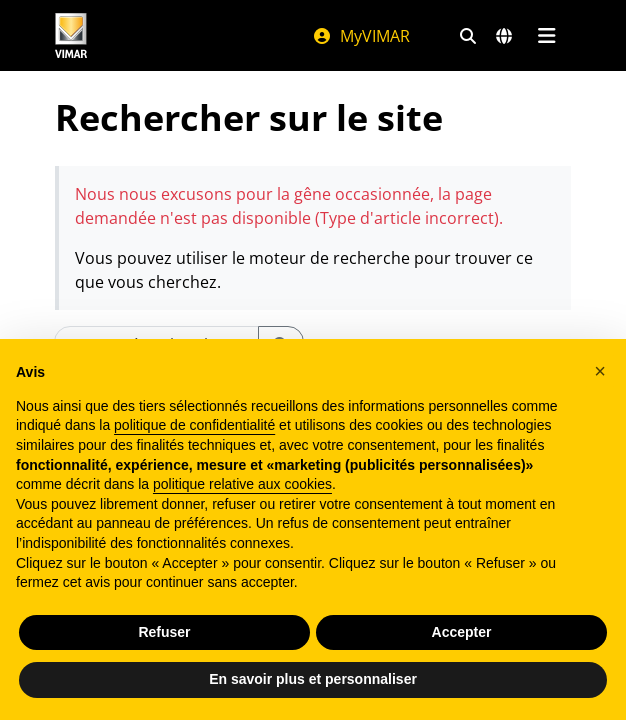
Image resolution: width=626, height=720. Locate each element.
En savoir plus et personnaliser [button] (313, 679)
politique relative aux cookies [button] (242, 484)
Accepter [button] (462, 632)
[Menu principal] (546, 36)
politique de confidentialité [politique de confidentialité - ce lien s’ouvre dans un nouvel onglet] (194, 425)
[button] (600, 371)
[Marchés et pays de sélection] (504, 36)
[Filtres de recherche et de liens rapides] (468, 36)
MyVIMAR (361, 36)
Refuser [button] (164, 632)
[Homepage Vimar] (71, 35)
